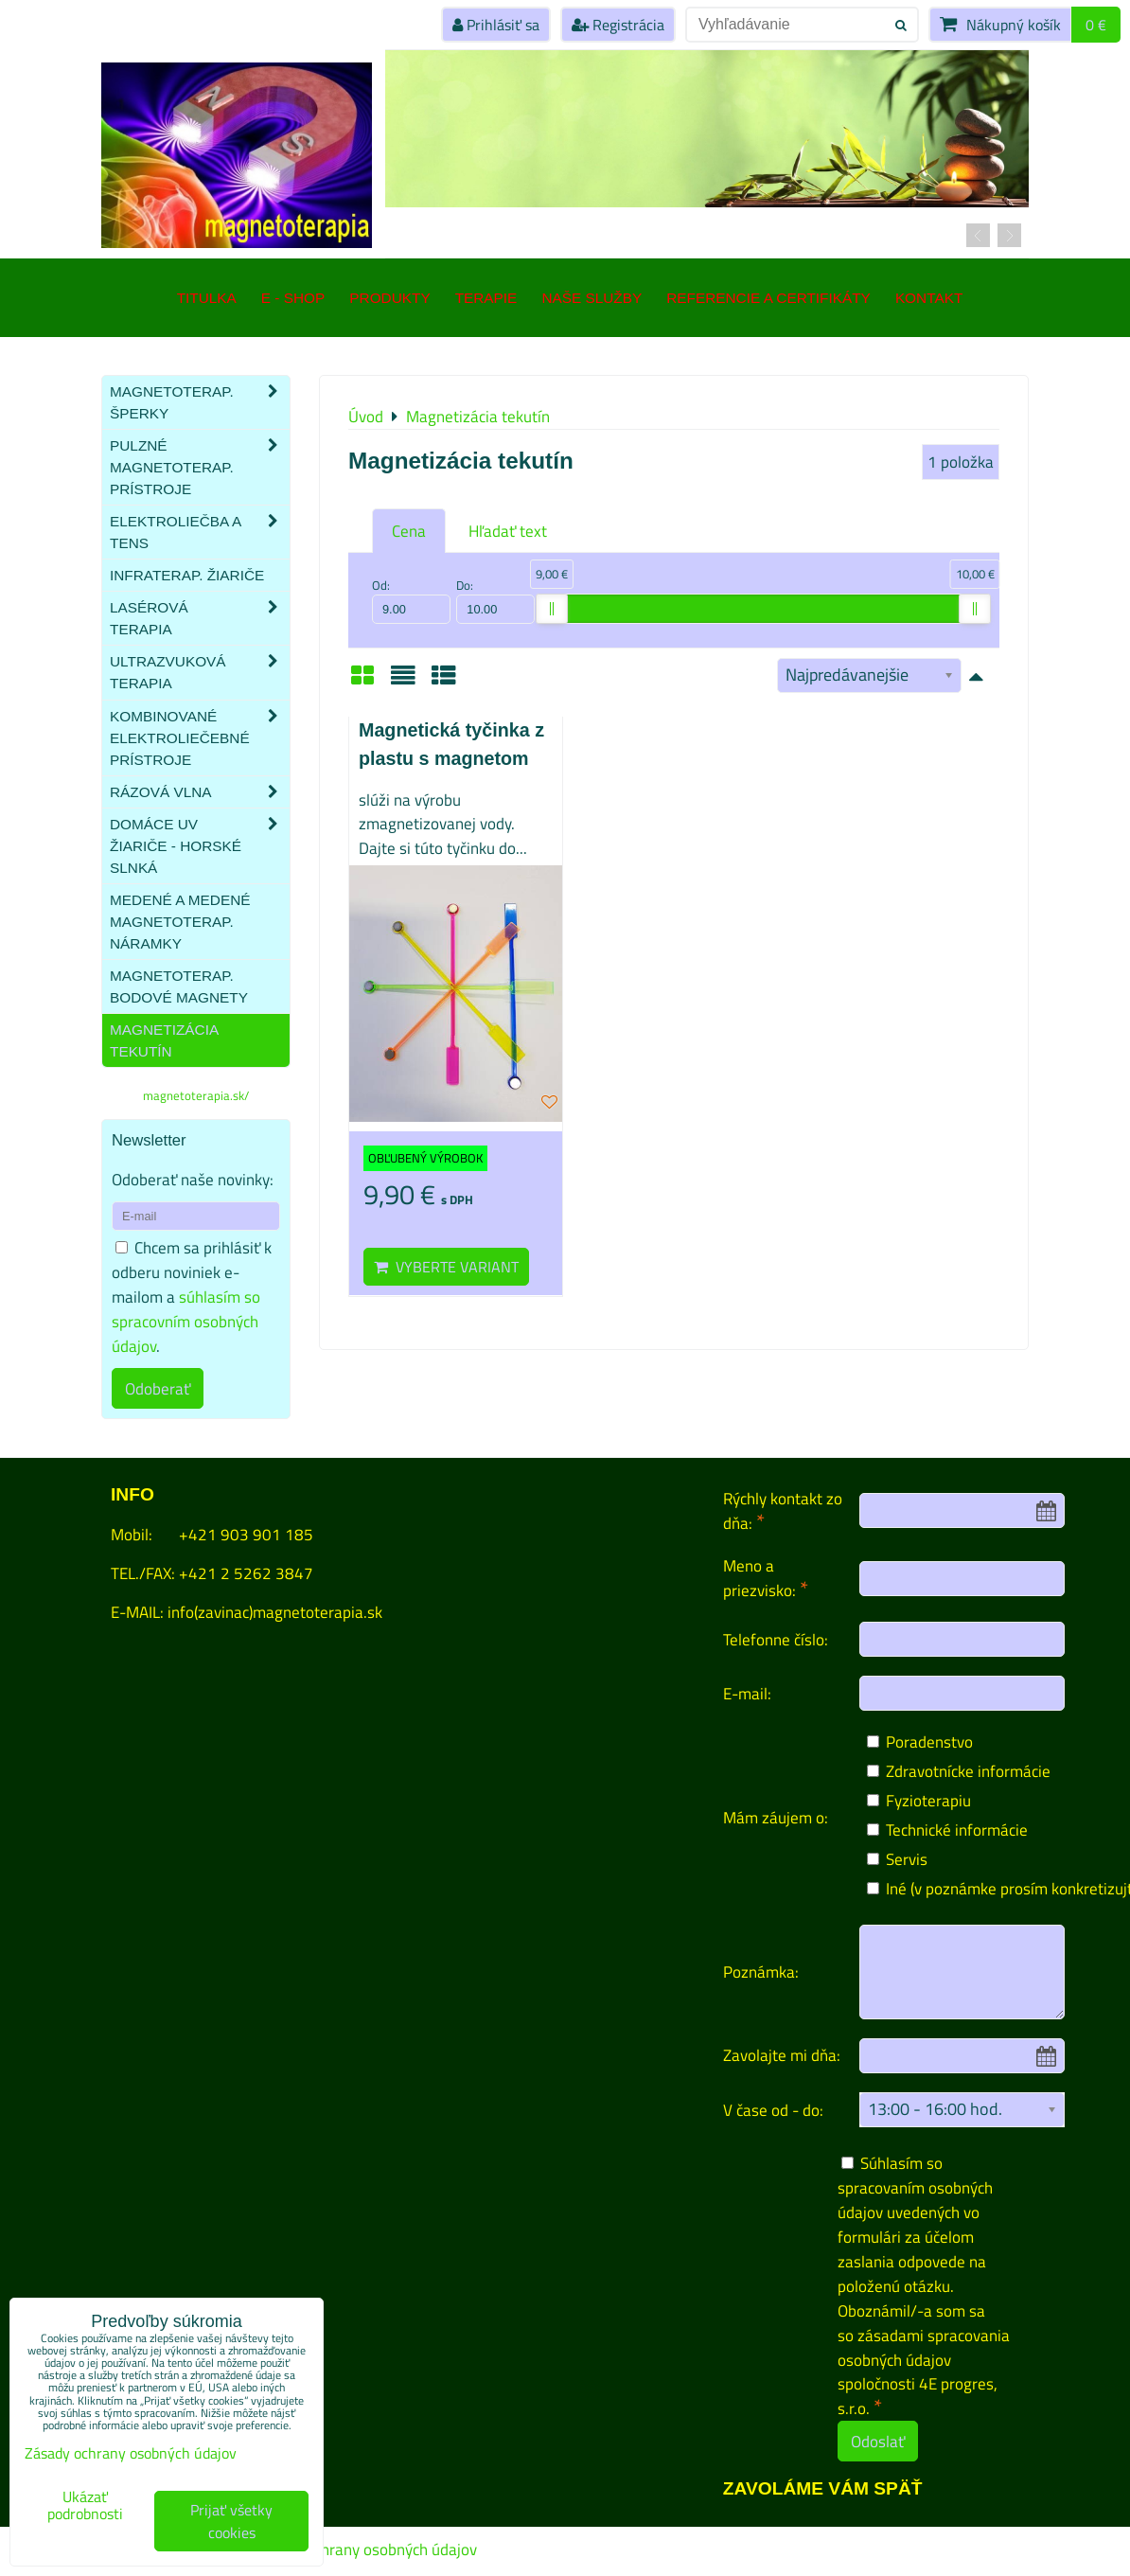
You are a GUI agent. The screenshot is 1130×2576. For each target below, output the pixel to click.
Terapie (486, 298)
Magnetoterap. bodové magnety (179, 986)
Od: (411, 600)
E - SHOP (293, 298)
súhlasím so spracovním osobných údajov (186, 1321)
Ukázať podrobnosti (85, 2506)
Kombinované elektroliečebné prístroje (200, 738)
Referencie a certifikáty (768, 298)
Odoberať (157, 1388)
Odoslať (878, 2441)
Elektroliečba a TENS (200, 532)
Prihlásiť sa (495, 24)
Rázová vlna (200, 792)
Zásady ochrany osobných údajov (365, 2549)
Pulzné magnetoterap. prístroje (200, 467)
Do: (495, 600)
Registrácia (618, 24)
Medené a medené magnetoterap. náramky (180, 921)
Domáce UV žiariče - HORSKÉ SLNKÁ (200, 845)
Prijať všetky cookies (231, 2521)
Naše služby (591, 298)
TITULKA (207, 298)
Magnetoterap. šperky (200, 402)
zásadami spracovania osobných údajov (924, 2347)
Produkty (389, 298)
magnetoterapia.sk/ (196, 1095)
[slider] (552, 609)
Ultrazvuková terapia (200, 672)
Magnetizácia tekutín (164, 1040)
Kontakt (928, 298)
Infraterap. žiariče (187, 575)
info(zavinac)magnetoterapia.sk (275, 1612)
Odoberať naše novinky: (193, 1179)
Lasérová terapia (200, 618)
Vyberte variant (446, 1266)
